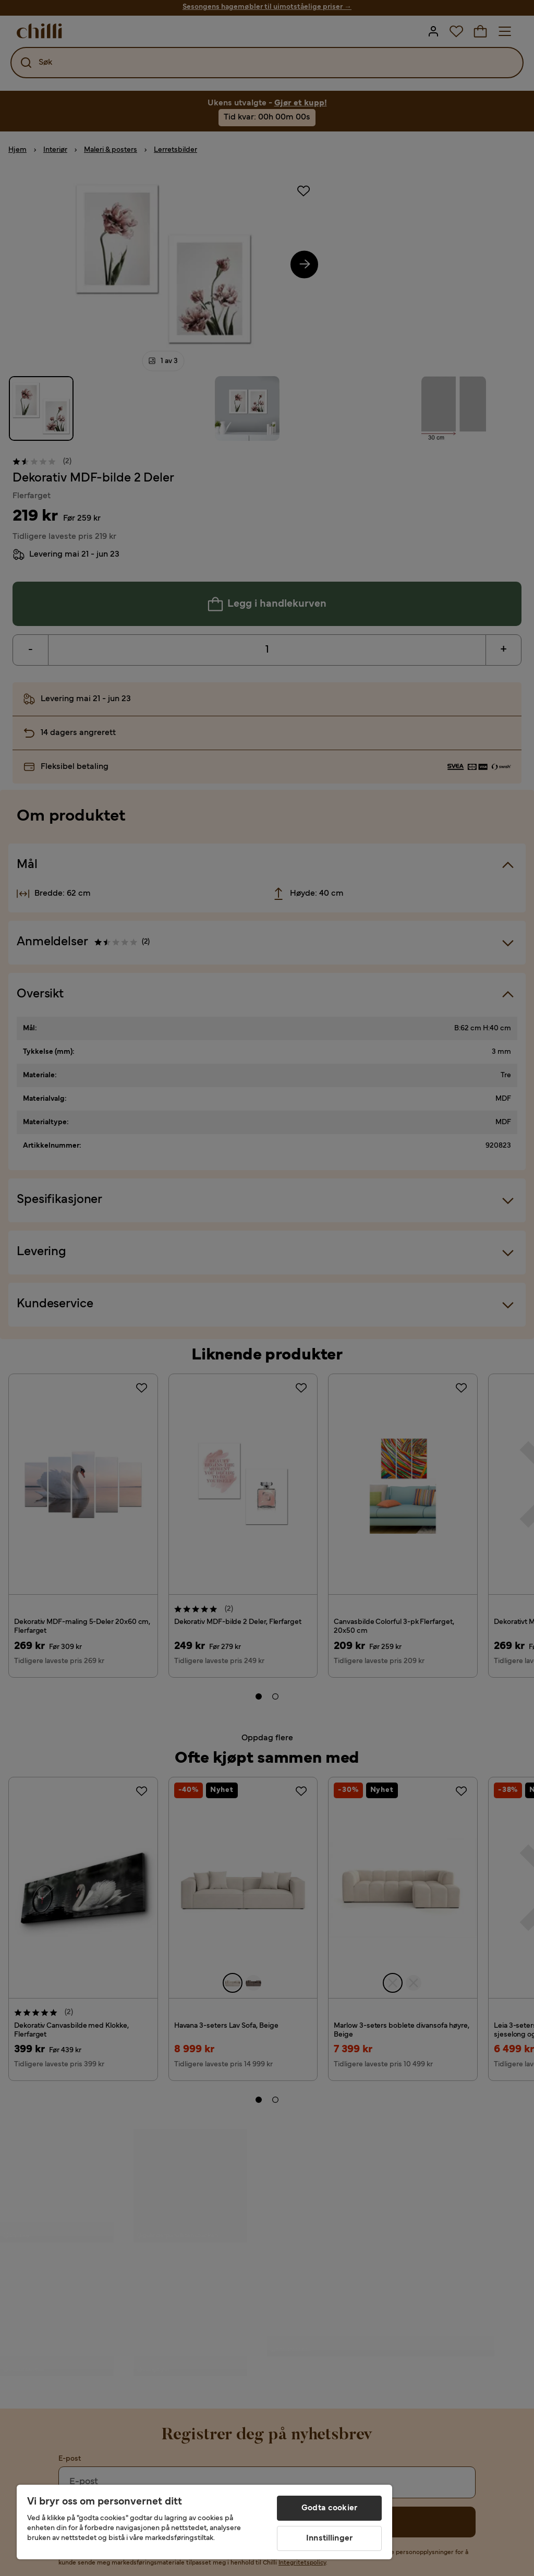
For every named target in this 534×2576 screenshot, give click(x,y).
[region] (204, 2522)
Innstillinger (329, 2538)
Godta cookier (329, 2508)
